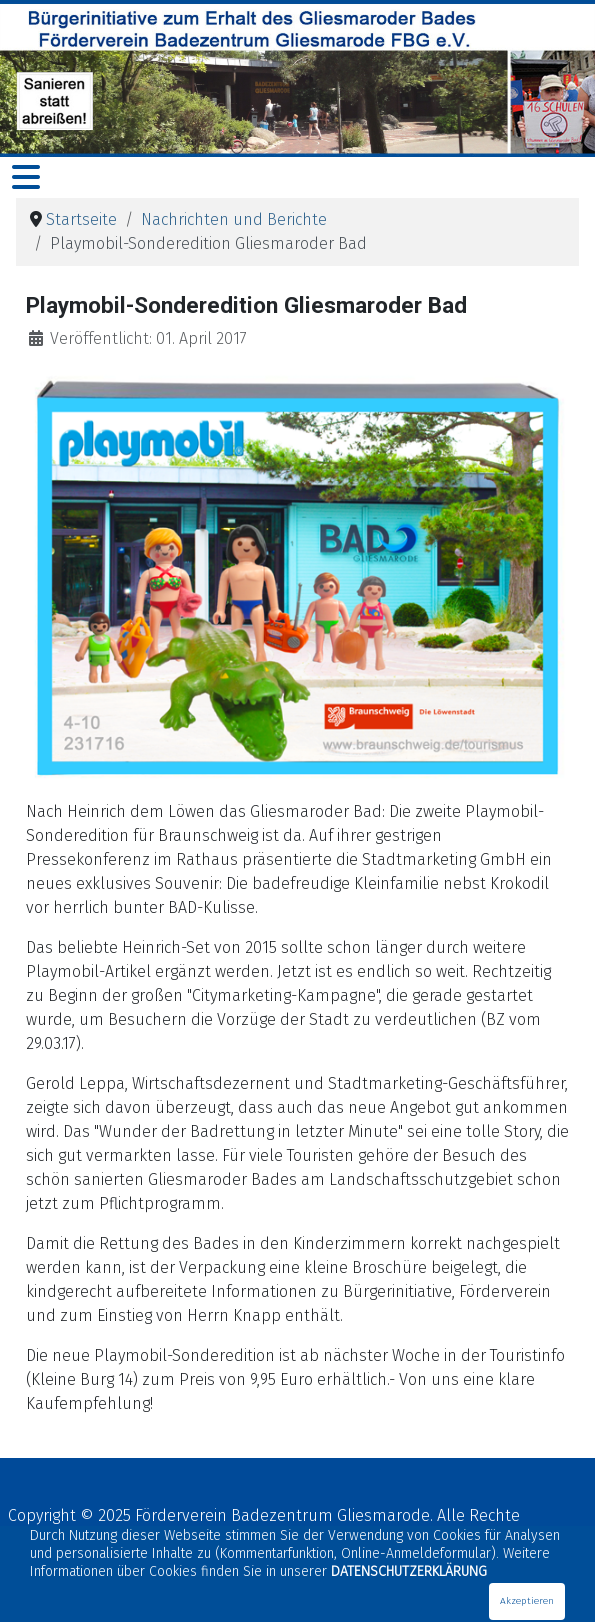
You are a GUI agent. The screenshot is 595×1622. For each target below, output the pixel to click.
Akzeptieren (527, 1601)
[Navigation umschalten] (26, 177)
